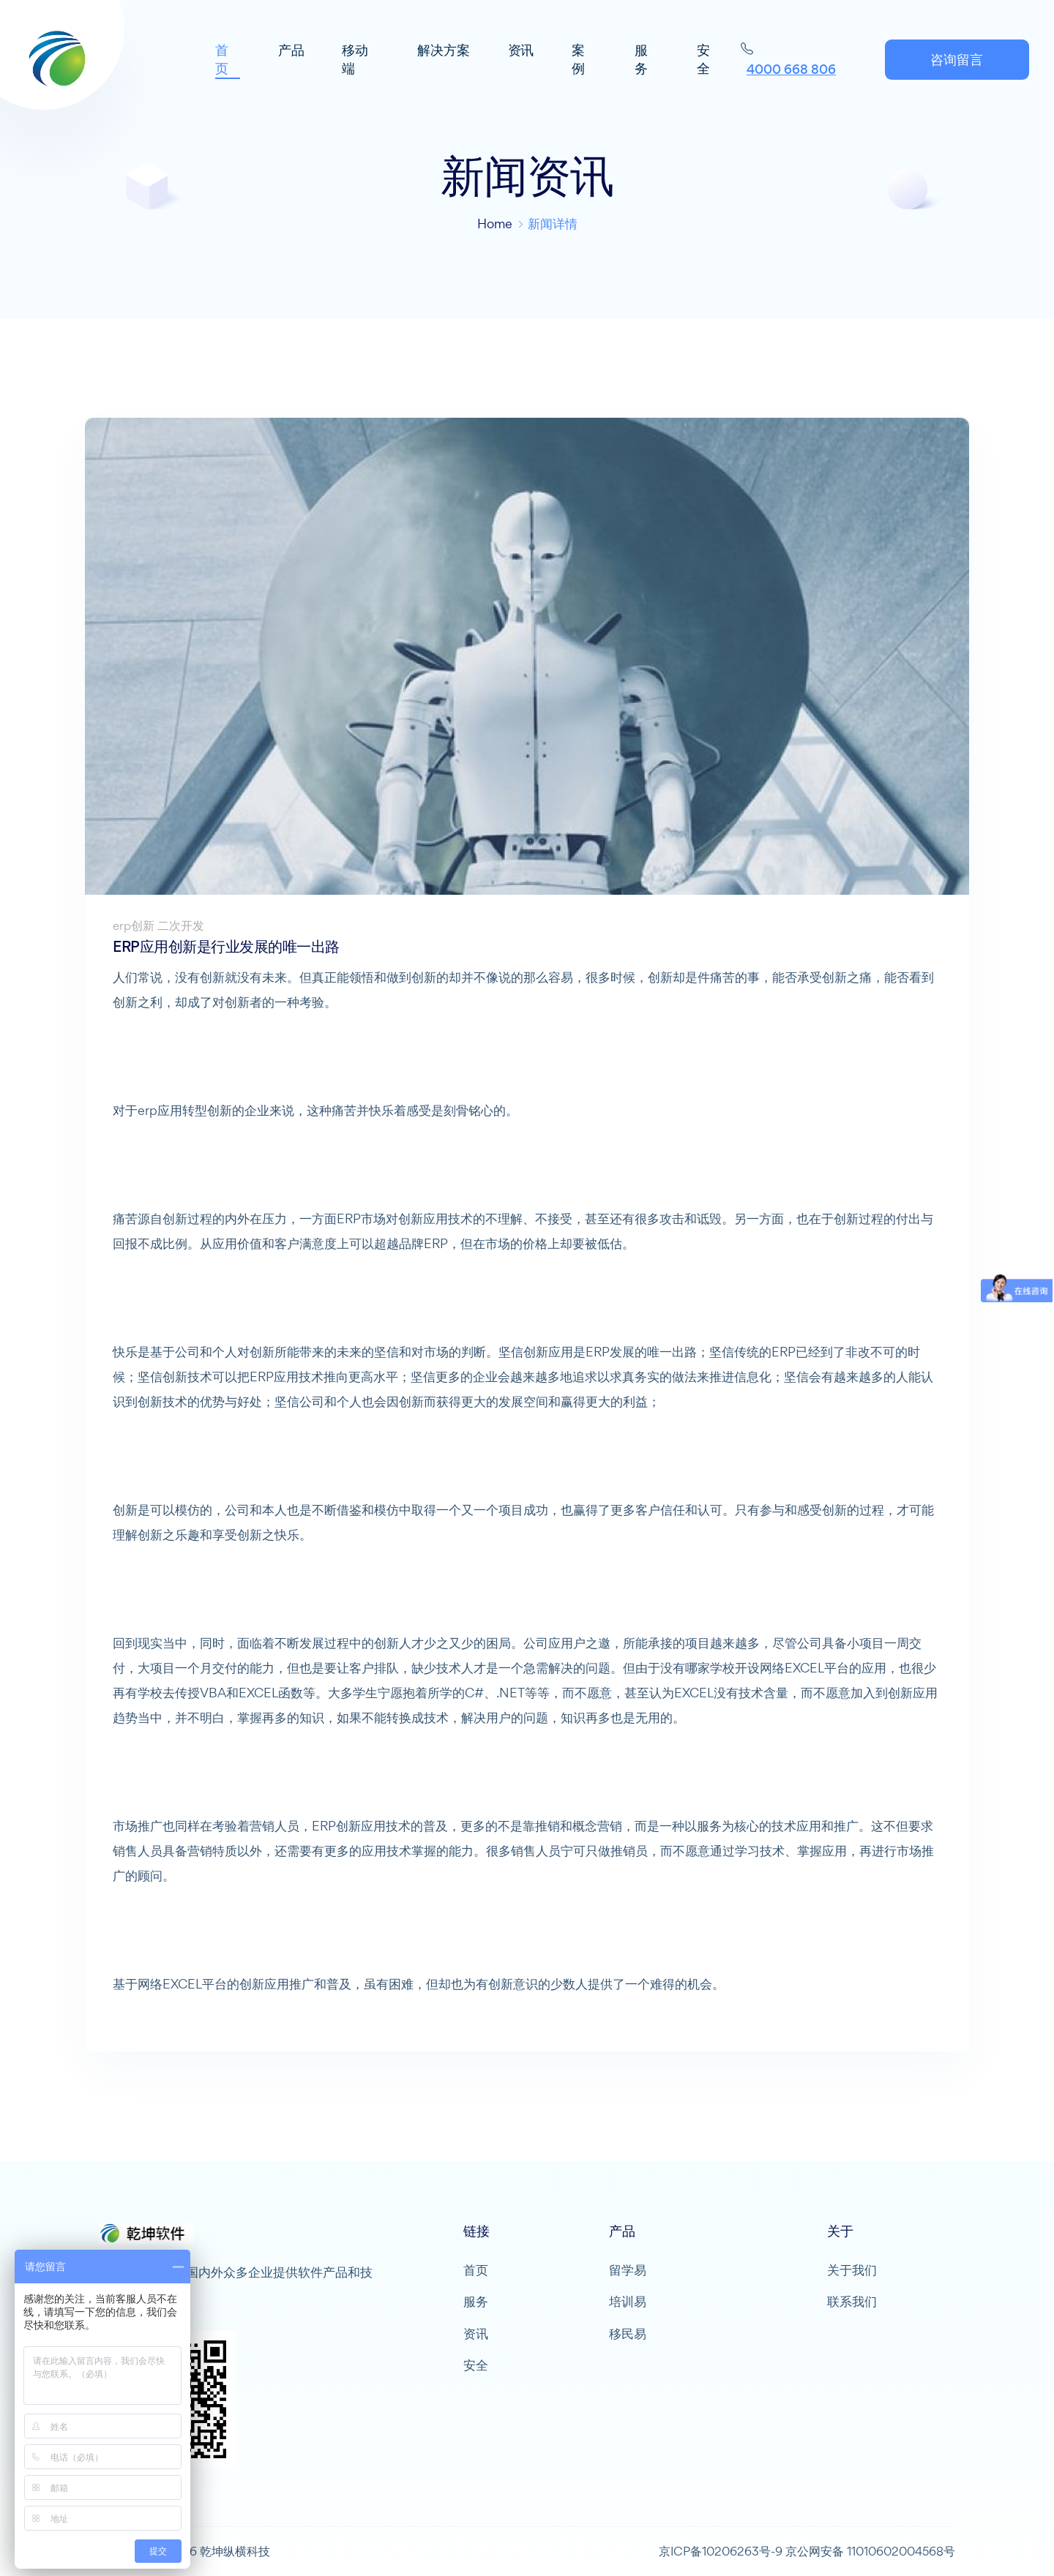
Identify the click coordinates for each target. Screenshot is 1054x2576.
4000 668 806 (789, 71)
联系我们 (852, 2302)
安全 (475, 2366)
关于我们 (852, 2269)
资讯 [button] (522, 51)
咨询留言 (953, 61)
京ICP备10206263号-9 (720, 2551)
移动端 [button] (358, 60)
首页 (475, 2269)
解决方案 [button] (445, 51)
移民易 (627, 2334)
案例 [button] (579, 60)
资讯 (475, 2334)
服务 (475, 2302)
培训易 (627, 2302)
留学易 (627, 2269)
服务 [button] (641, 60)
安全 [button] (703, 60)
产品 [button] (293, 51)
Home (494, 223)
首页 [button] (225, 60)
